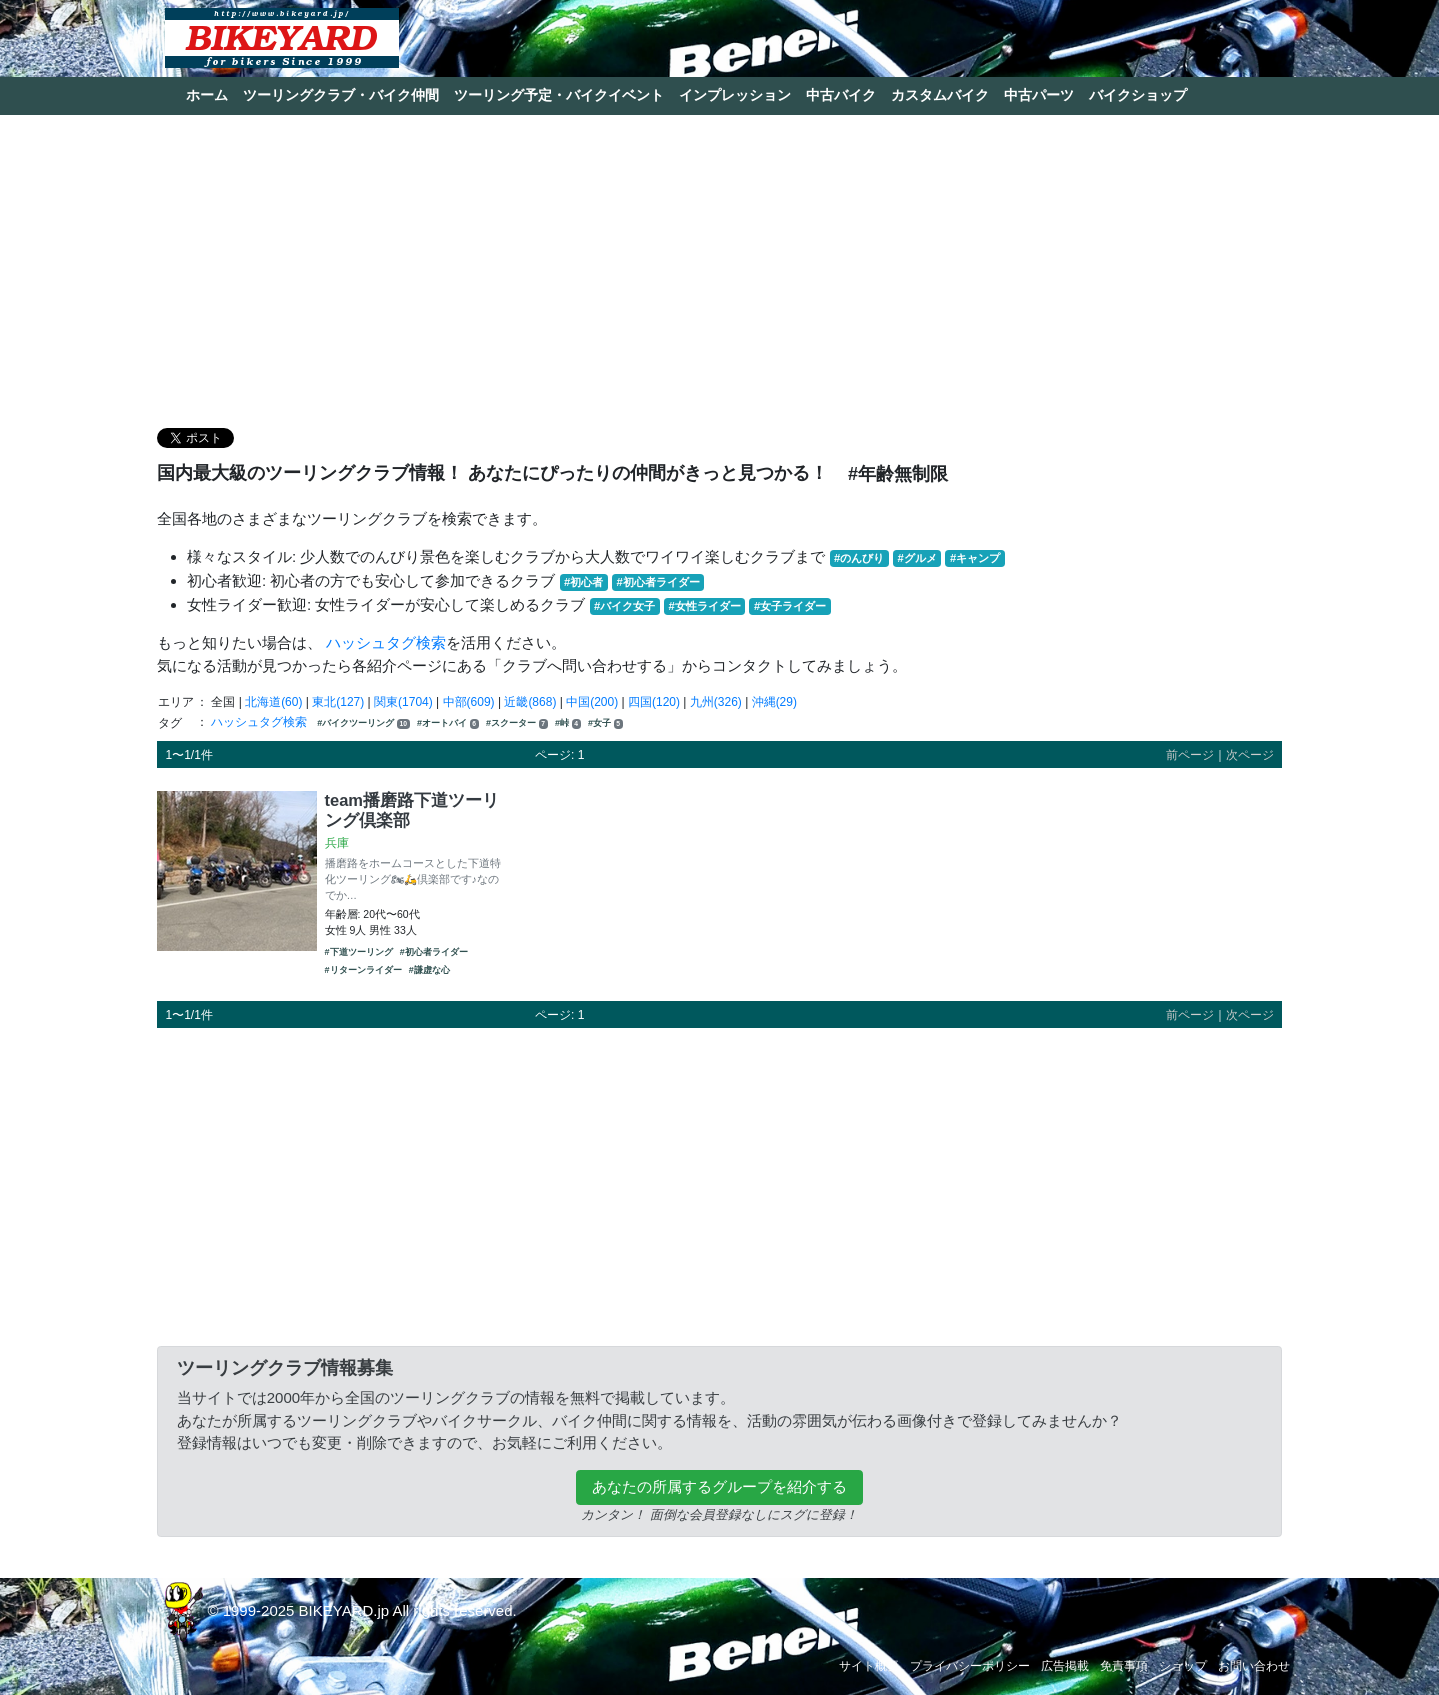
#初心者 (583, 582)
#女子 (605, 723)
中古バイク (841, 95)
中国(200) (592, 702)
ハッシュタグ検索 (386, 642)
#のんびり (859, 558)
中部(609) (469, 702)
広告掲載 (1065, 1666)
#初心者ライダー (657, 582)
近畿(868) (530, 702)
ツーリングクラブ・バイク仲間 (341, 95)
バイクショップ (1138, 95)
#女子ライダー (790, 606)
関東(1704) (403, 702)
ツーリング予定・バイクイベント (559, 95)
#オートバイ (448, 723)
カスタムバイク (940, 95)
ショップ (1183, 1666)
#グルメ (916, 558)
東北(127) (338, 702)
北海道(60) (273, 702)
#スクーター (517, 723)
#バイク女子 (624, 606)
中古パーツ (1039, 95)
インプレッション (735, 95)
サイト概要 (869, 1666)
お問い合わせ (1254, 1666)
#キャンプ (975, 558)
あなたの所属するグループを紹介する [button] (719, 1486)
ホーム (207, 95)
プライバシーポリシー (970, 1666)
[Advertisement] (720, 270)
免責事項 (1124, 1666)
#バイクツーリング (363, 723)
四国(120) (654, 702)
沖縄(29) (774, 702)
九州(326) (716, 702)
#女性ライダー (704, 606)
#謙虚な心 (429, 970)
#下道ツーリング (359, 952)
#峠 (568, 723)
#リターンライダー (363, 970)
